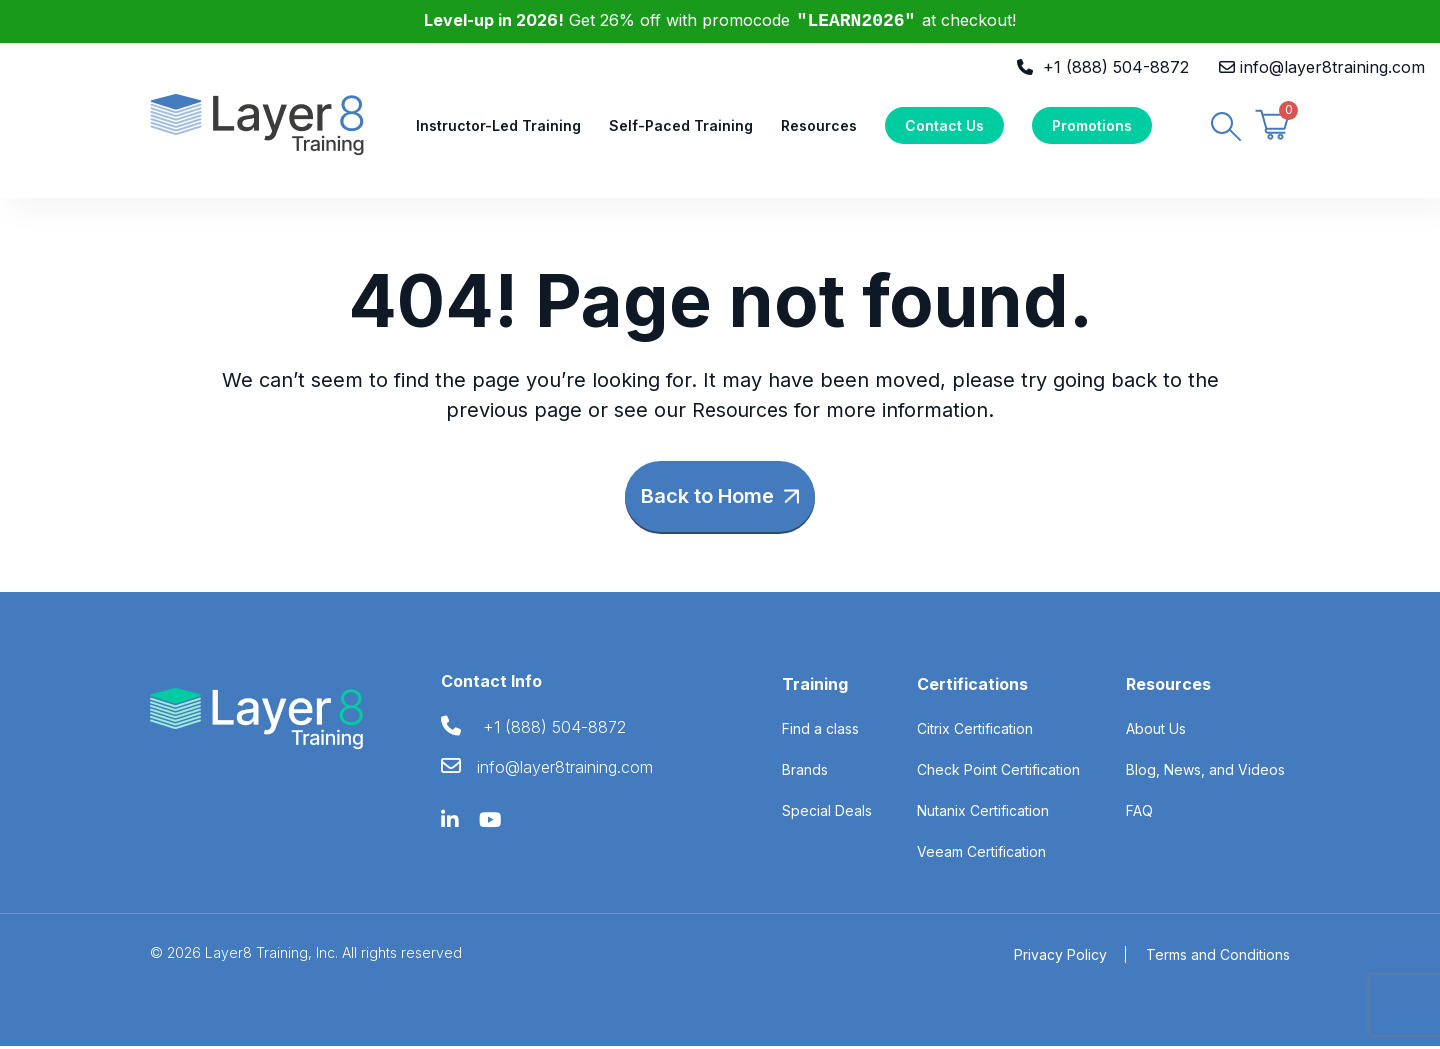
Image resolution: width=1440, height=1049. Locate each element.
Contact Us (944, 126)
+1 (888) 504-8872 (1116, 67)
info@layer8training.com (1332, 67)
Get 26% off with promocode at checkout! (720, 20)
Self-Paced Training (681, 126)
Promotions (1092, 126)
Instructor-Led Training (498, 126)
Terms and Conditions (1218, 957)
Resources (819, 126)
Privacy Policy (1060, 957)
